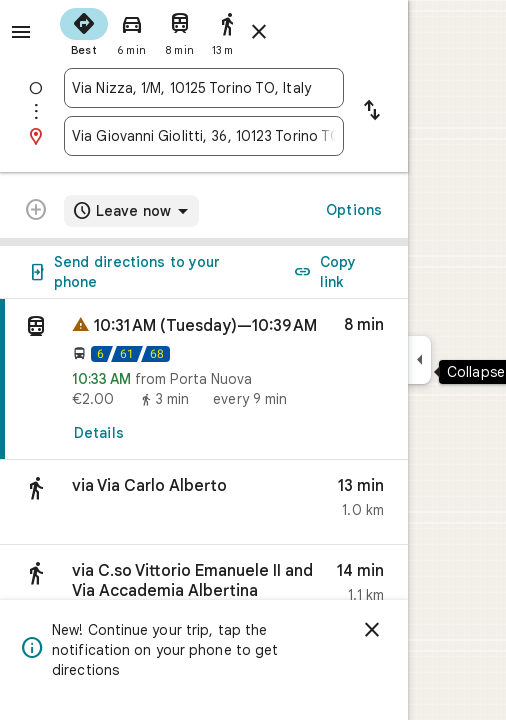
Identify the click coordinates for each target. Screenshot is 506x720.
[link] (204, 379)
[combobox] (204, 88)
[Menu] (21, 32)
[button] (204, 502)
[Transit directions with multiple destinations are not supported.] (36, 212)
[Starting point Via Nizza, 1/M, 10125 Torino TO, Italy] (204, 88)
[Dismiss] (372, 630)
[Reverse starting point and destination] (372, 112)
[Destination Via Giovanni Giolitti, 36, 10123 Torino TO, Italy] (204, 136)
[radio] (84, 30)
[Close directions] (259, 32)
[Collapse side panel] (419, 360)
